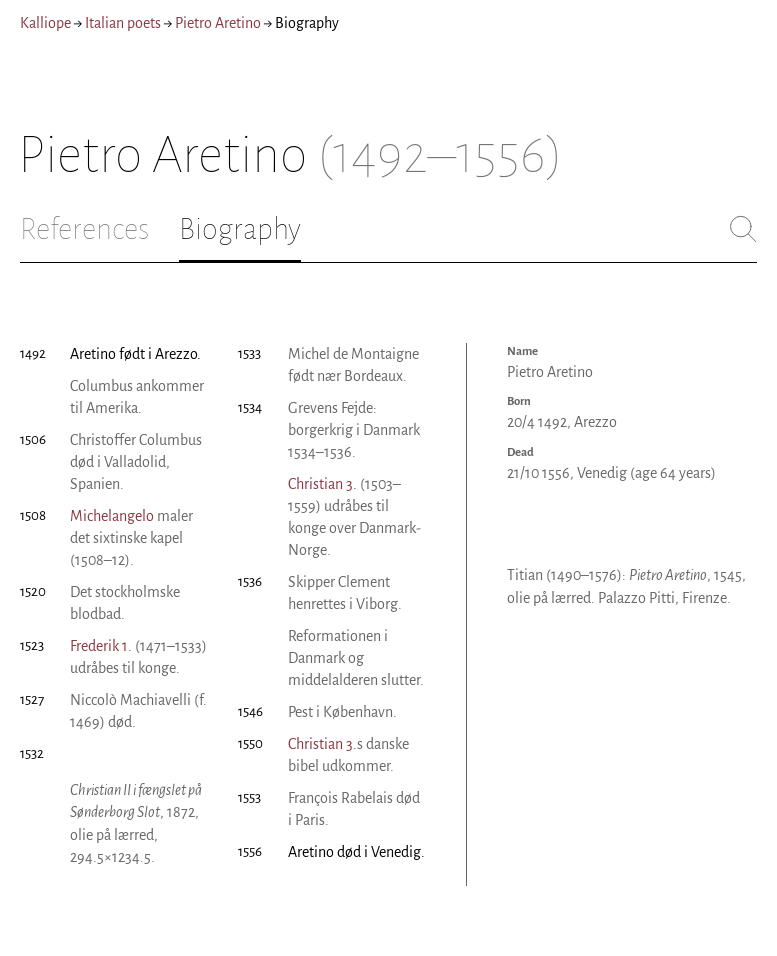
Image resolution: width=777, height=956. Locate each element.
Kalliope (45, 23)
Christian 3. (322, 484)
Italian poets (123, 23)
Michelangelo (112, 516)
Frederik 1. (101, 646)
